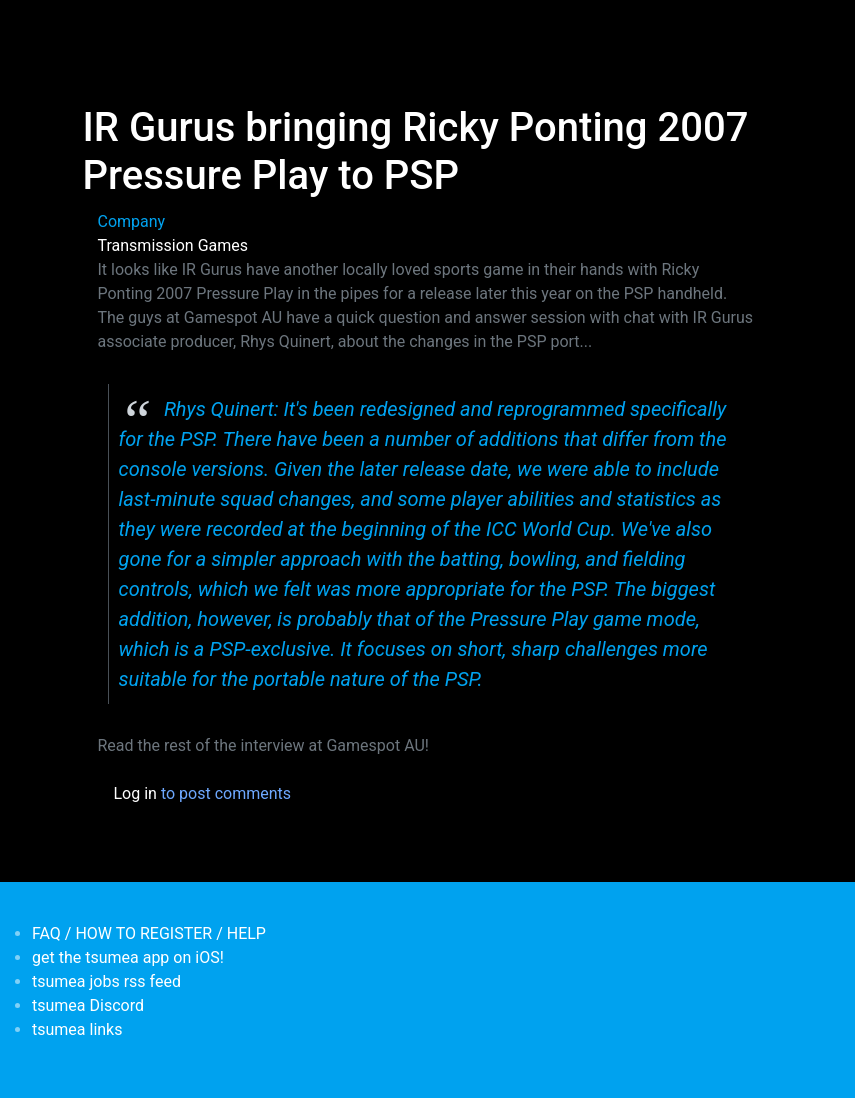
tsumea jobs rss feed (106, 981)
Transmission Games (173, 245)
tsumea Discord (88, 1005)
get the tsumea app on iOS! (128, 957)
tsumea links (77, 1029)
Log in (135, 793)
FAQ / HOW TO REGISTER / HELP (149, 933)
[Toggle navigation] (96, 28)
